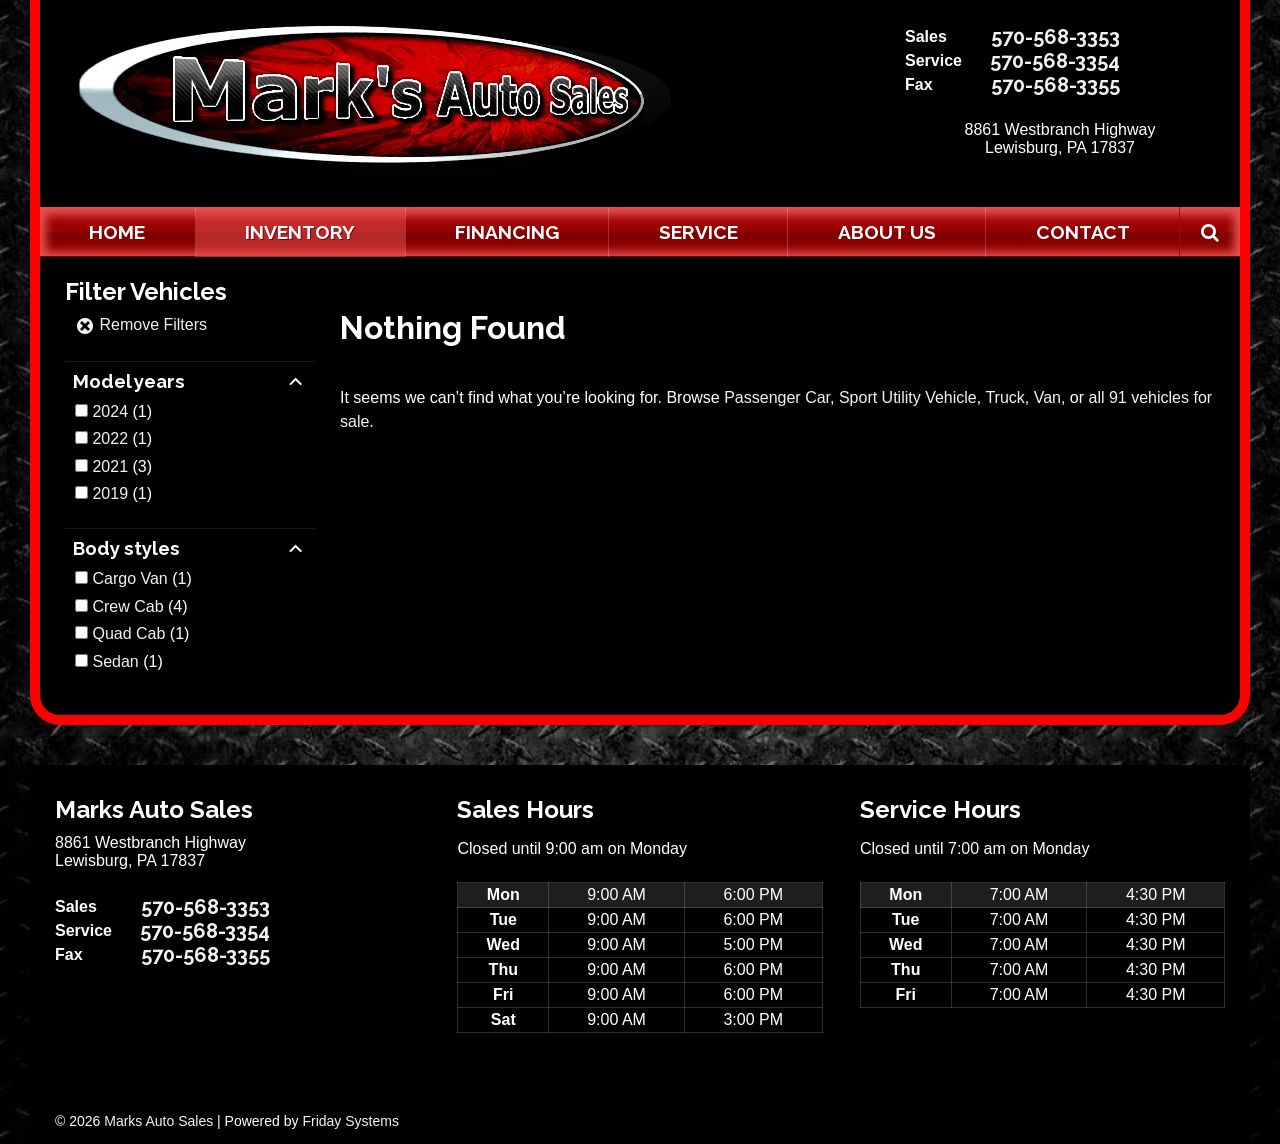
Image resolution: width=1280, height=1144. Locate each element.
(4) (139, 606)
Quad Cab (128, 633)
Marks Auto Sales (158, 1121)
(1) (122, 411)
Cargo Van (129, 578)
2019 (110, 493)
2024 (110, 411)
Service (698, 232)
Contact (1083, 232)
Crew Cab (127, 606)
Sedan (115, 661)
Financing (507, 232)
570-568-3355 (1055, 85)
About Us (887, 232)
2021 (110, 466)
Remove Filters (141, 324)
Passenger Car (777, 397)
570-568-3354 (1055, 61)
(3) (122, 466)
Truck (1004, 397)
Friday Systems (350, 1121)
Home (117, 232)
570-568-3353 (1055, 37)
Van (1047, 397)
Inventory (300, 232)
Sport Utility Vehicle (908, 397)
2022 (110, 438)
